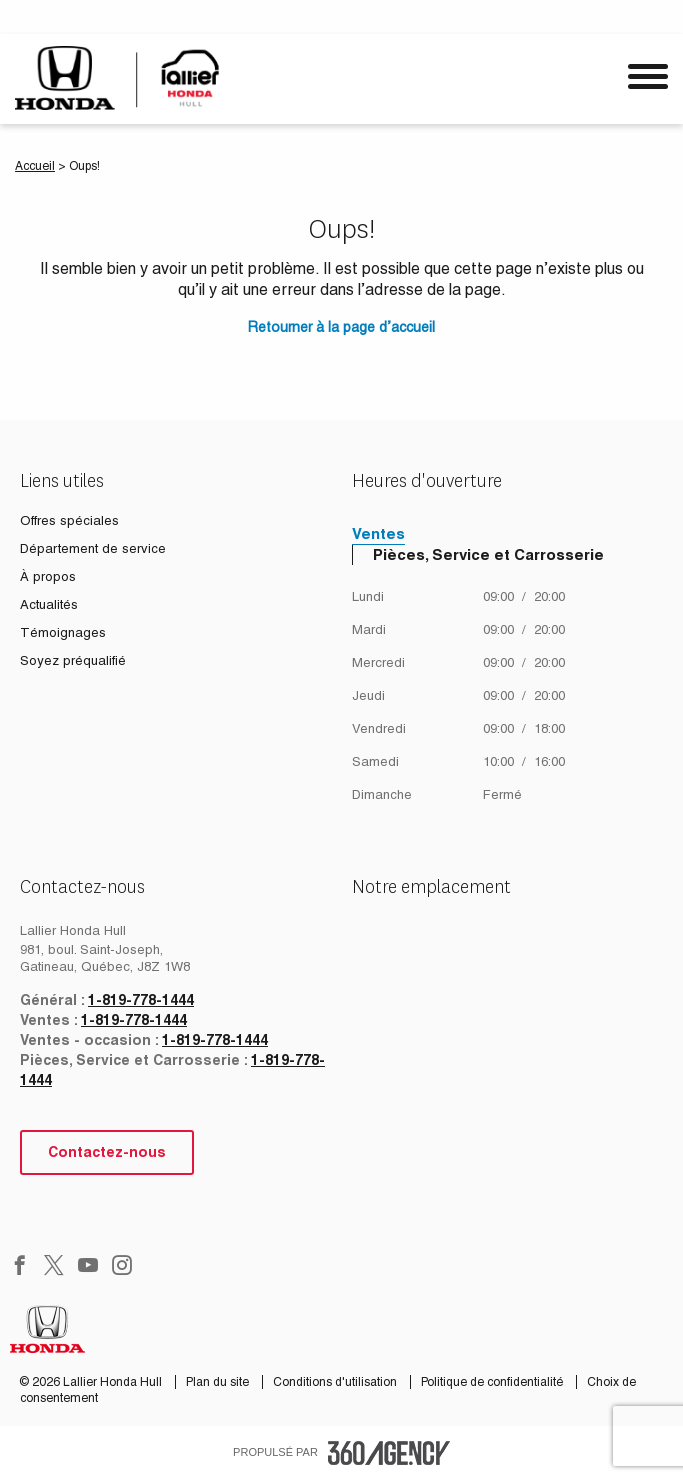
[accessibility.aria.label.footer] (389, 1453)
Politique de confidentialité (493, 1382)
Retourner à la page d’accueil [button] (341, 327)
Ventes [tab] (378, 533)
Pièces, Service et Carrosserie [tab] (488, 554)
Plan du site (219, 1382)
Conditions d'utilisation (336, 1382)
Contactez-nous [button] (107, 1152)
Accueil (35, 166)
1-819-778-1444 (141, 1000)
